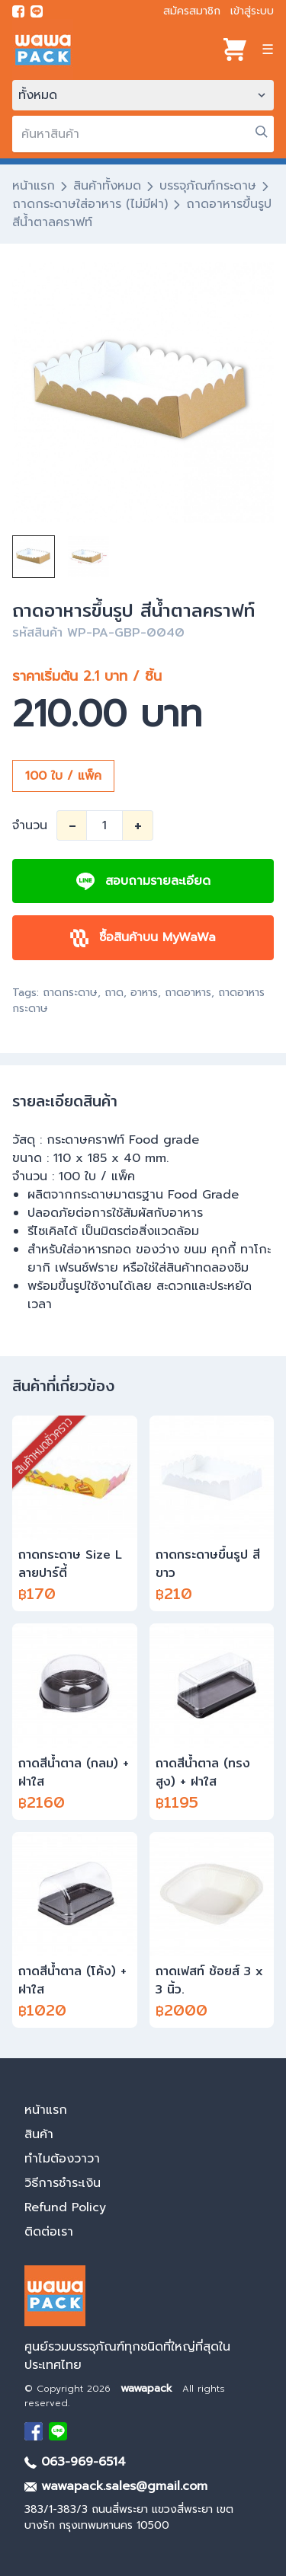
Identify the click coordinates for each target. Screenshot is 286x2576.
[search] (143, 134)
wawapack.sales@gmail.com (115, 2486)
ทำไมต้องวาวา (62, 2159)
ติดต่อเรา (48, 2232)
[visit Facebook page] (18, 11)
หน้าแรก (33, 186)
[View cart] (234, 49)
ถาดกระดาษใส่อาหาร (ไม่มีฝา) (90, 204)
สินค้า (38, 2134)
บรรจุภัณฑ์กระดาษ (207, 186)
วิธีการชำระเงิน (62, 2183)
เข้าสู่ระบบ (252, 11)
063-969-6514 (75, 2462)
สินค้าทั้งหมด (107, 186)
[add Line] (58, 2431)
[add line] (37, 11)
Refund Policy (65, 2207)
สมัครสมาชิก (191, 11)
